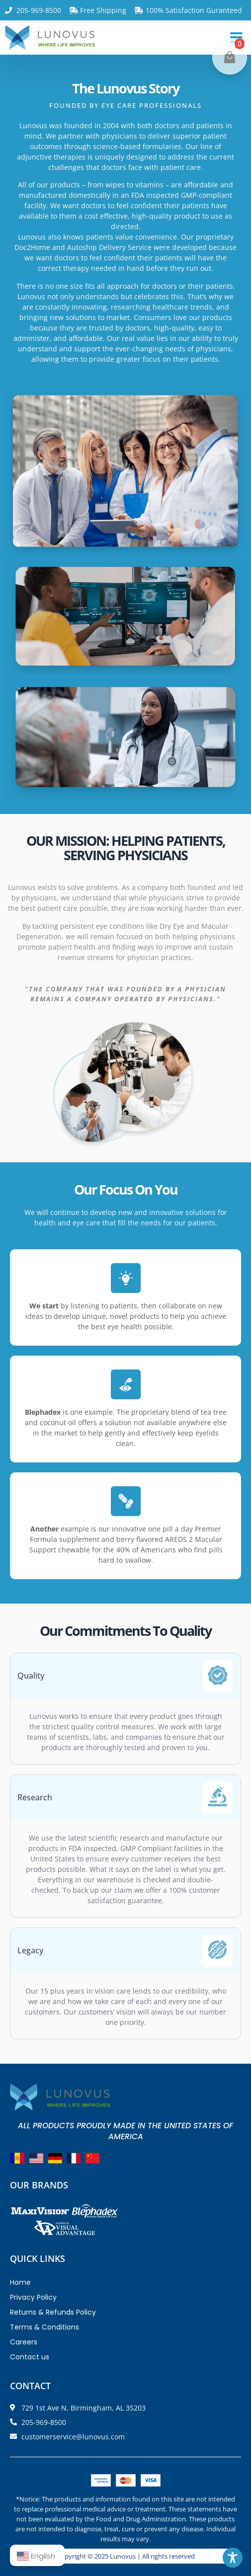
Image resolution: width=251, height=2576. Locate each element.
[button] (236, 37)
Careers (23, 2342)
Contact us (29, 2357)
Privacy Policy (33, 2297)
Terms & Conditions (44, 2327)
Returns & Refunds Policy (53, 2312)
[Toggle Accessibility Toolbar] (233, 2558)
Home (20, 2282)
